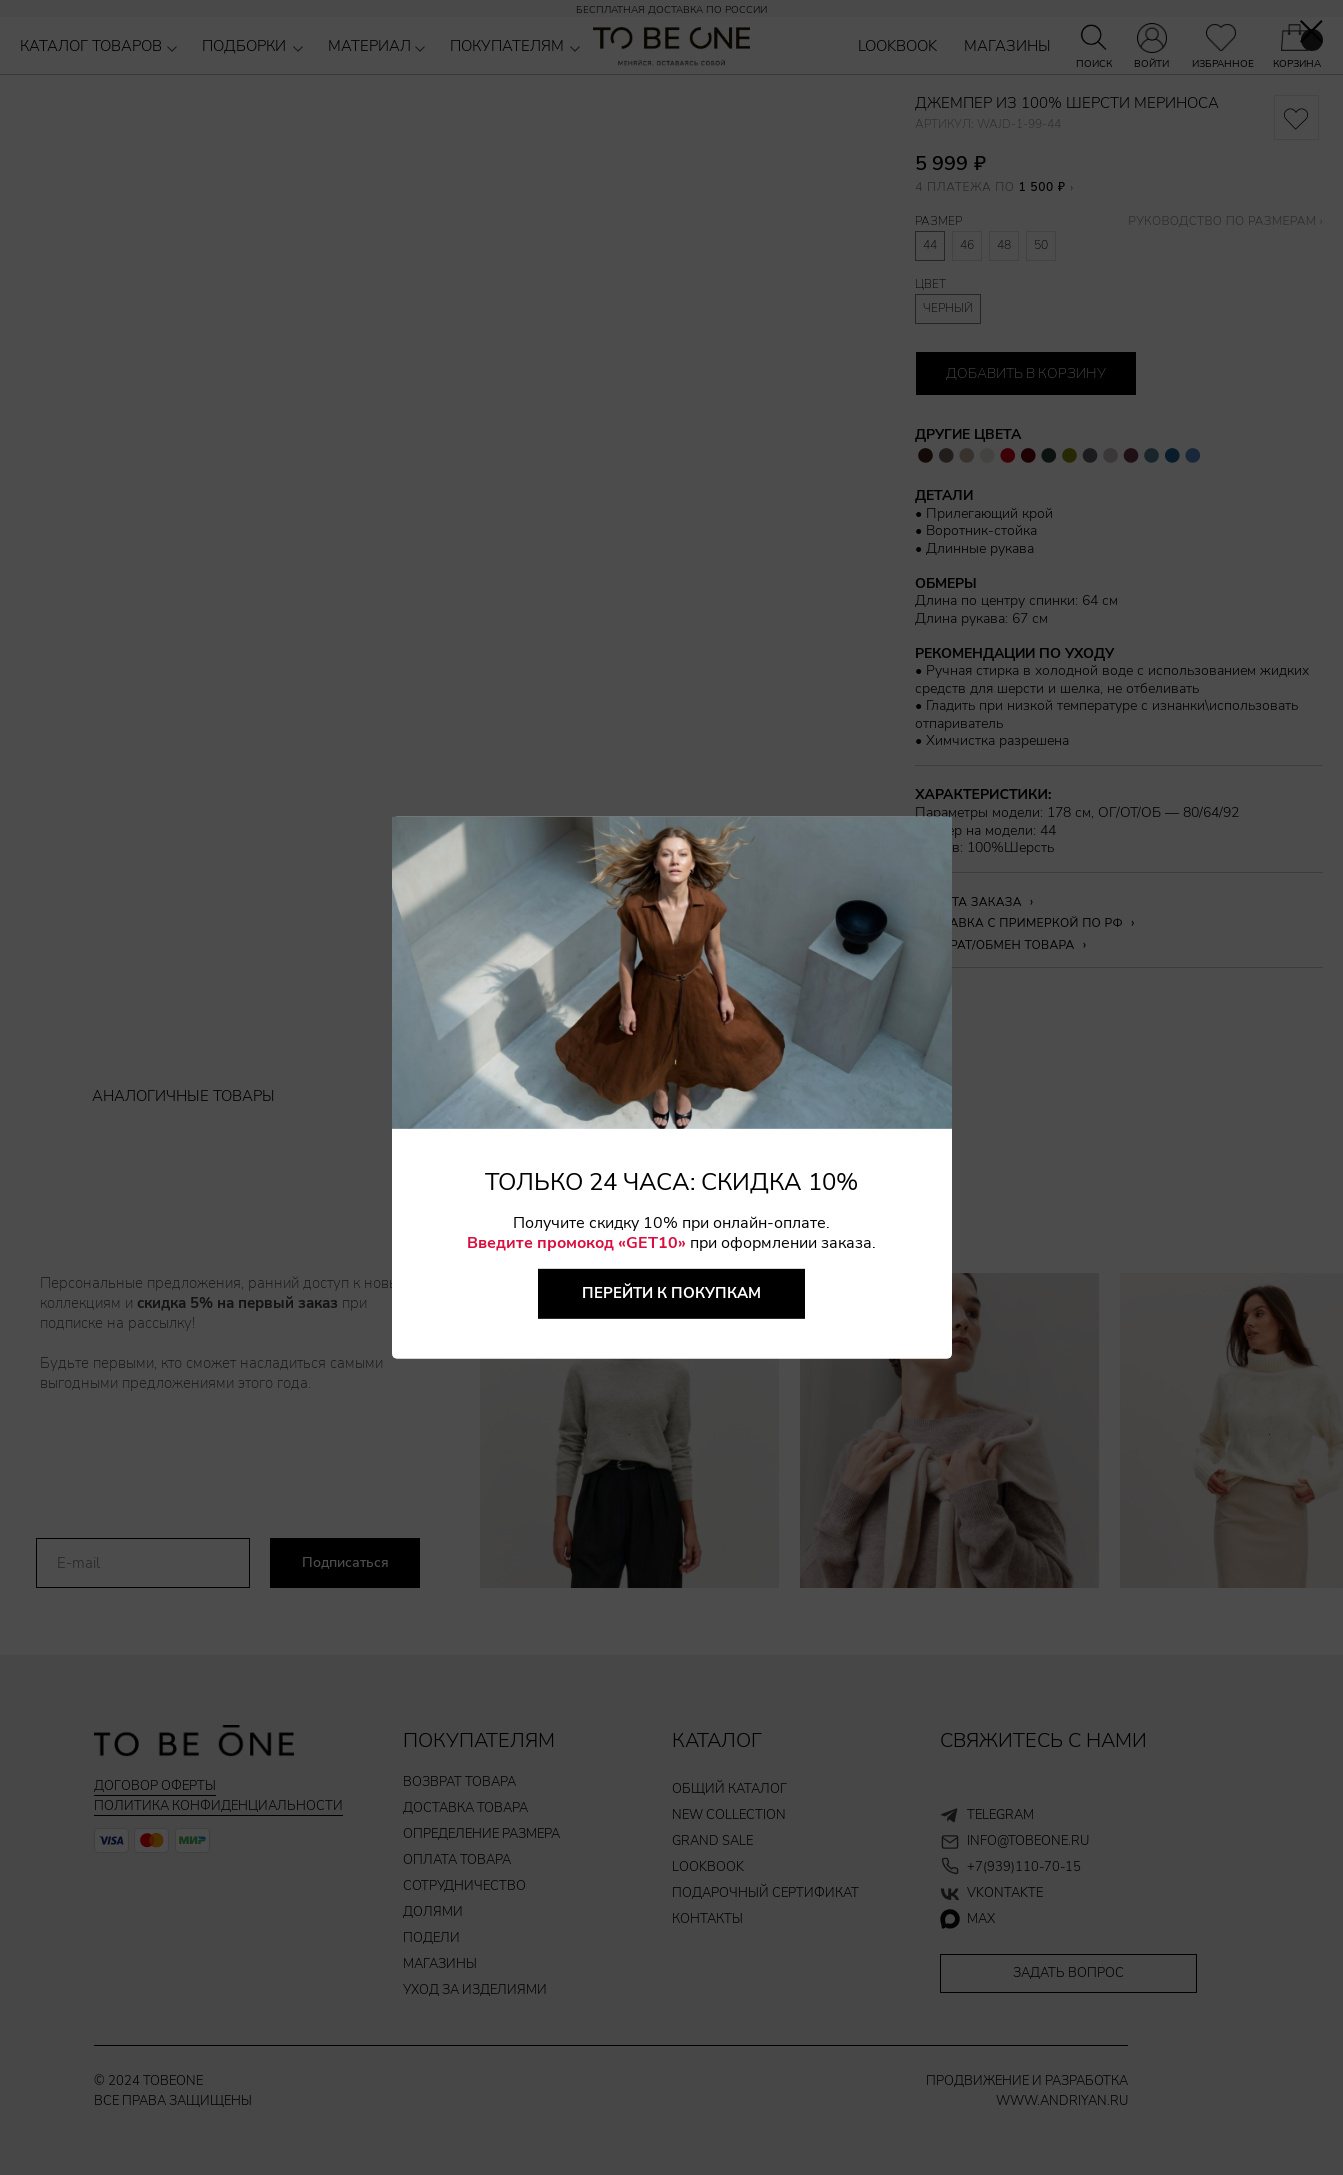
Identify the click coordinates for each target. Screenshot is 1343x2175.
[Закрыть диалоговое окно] (1311, 31)
